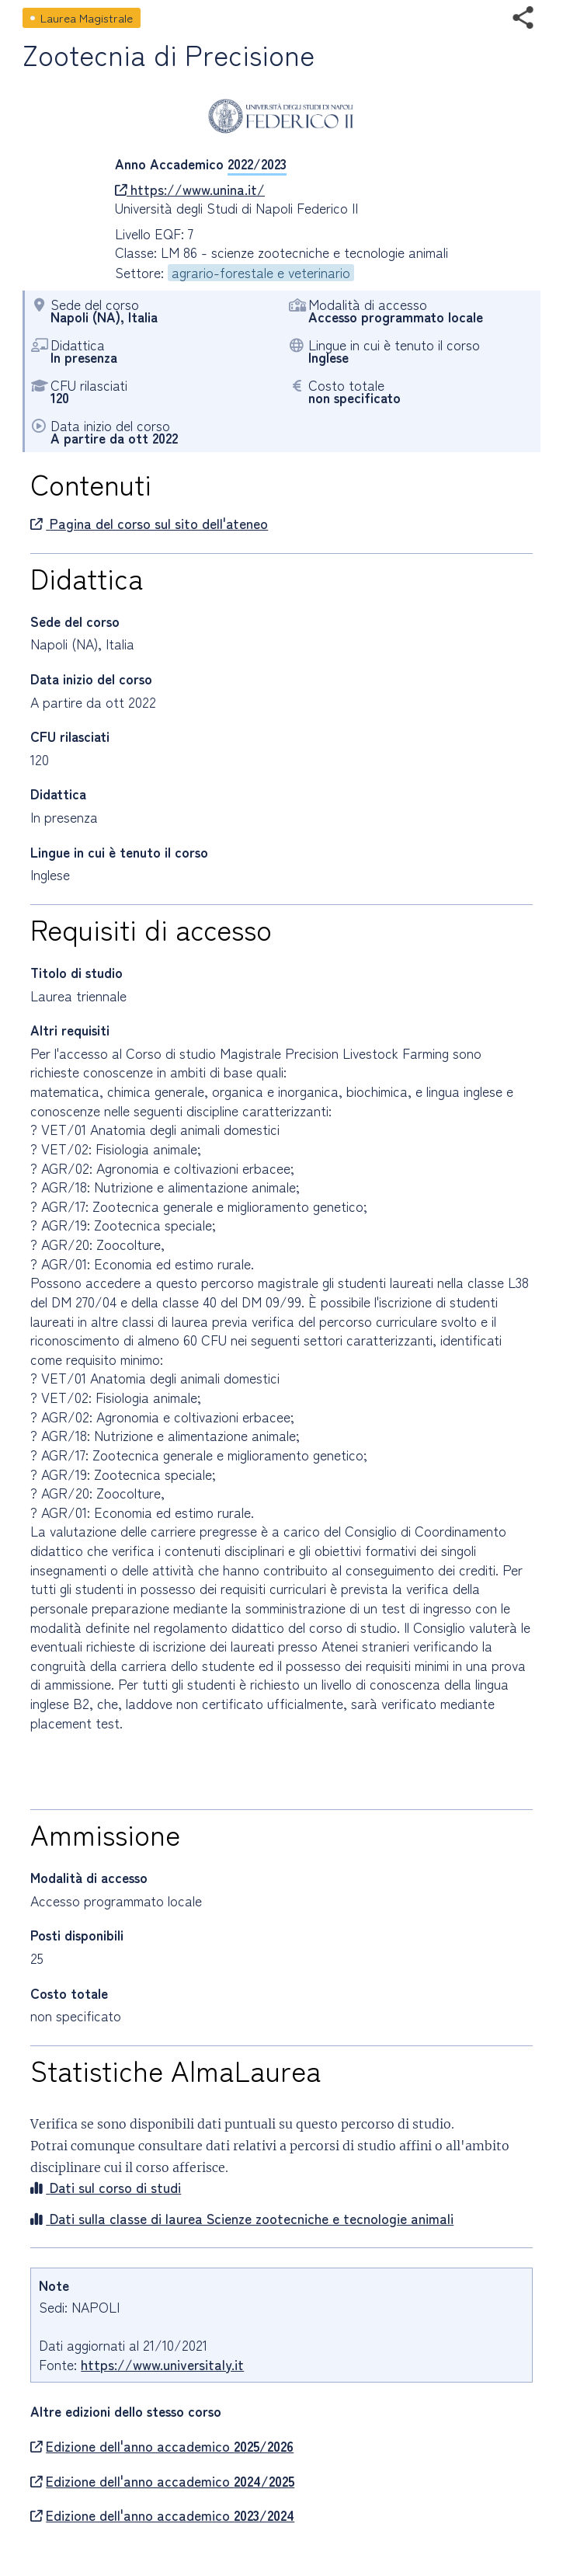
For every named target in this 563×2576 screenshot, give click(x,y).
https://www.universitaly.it (162, 2364)
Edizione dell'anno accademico (162, 2446)
